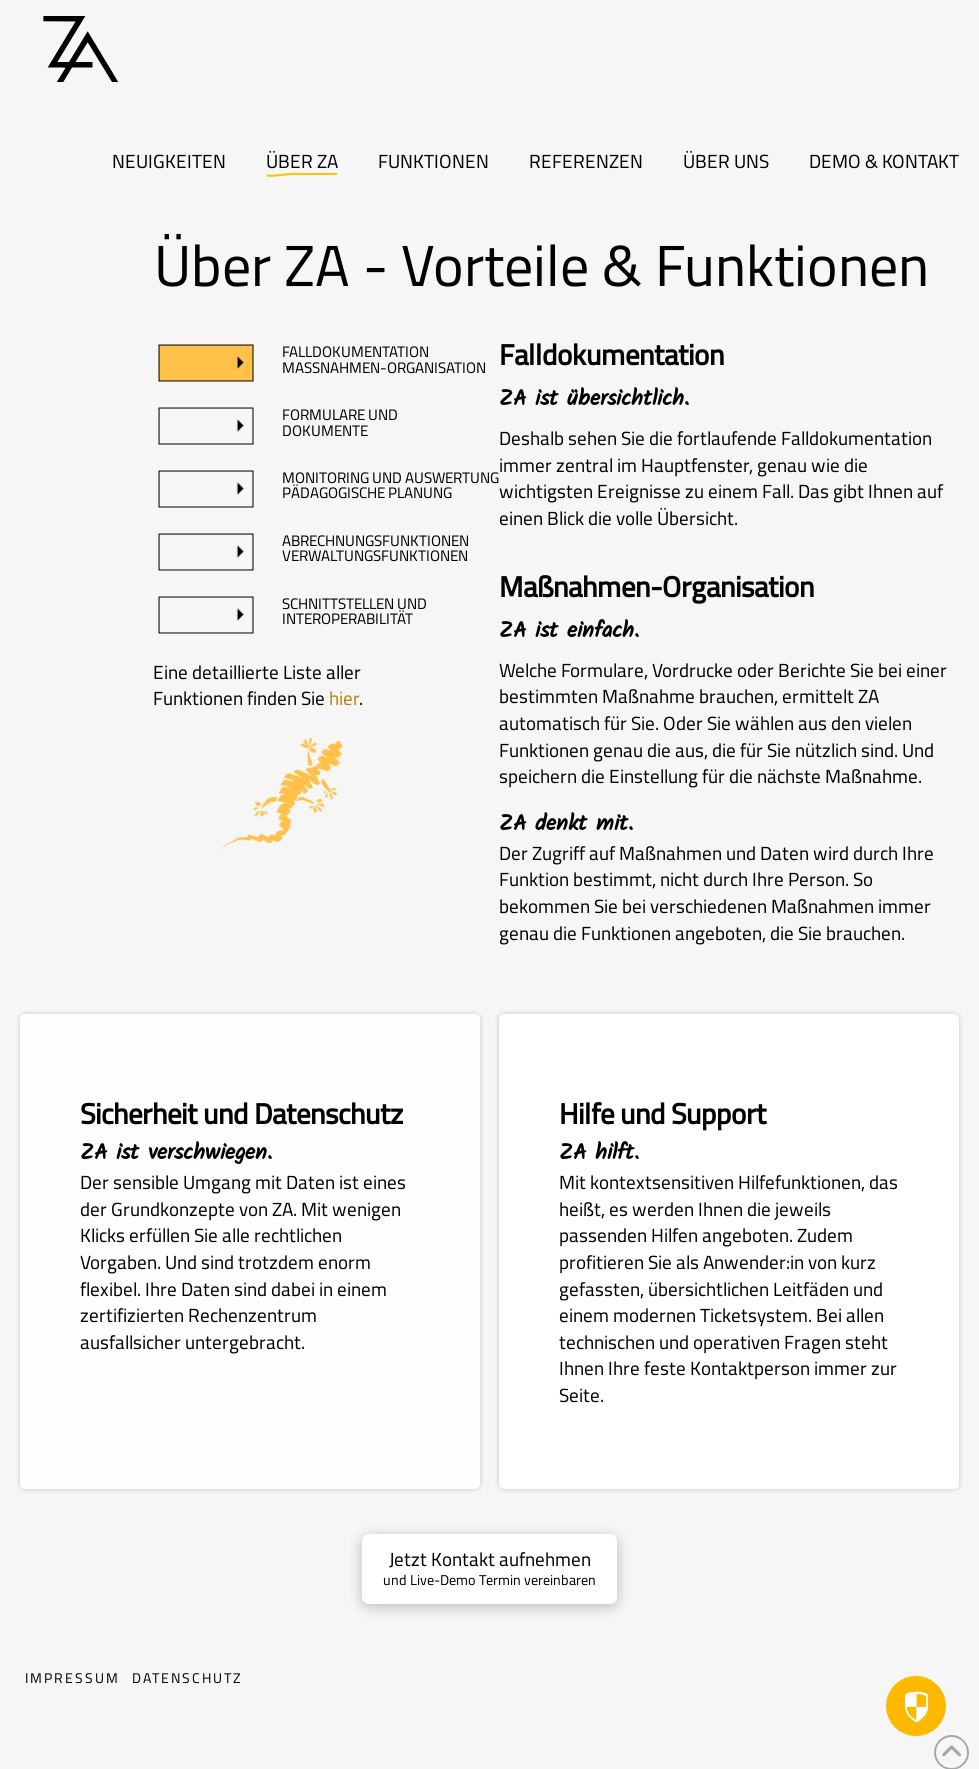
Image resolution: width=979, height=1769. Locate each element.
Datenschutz (187, 1680)
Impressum (72, 1680)
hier (344, 698)
